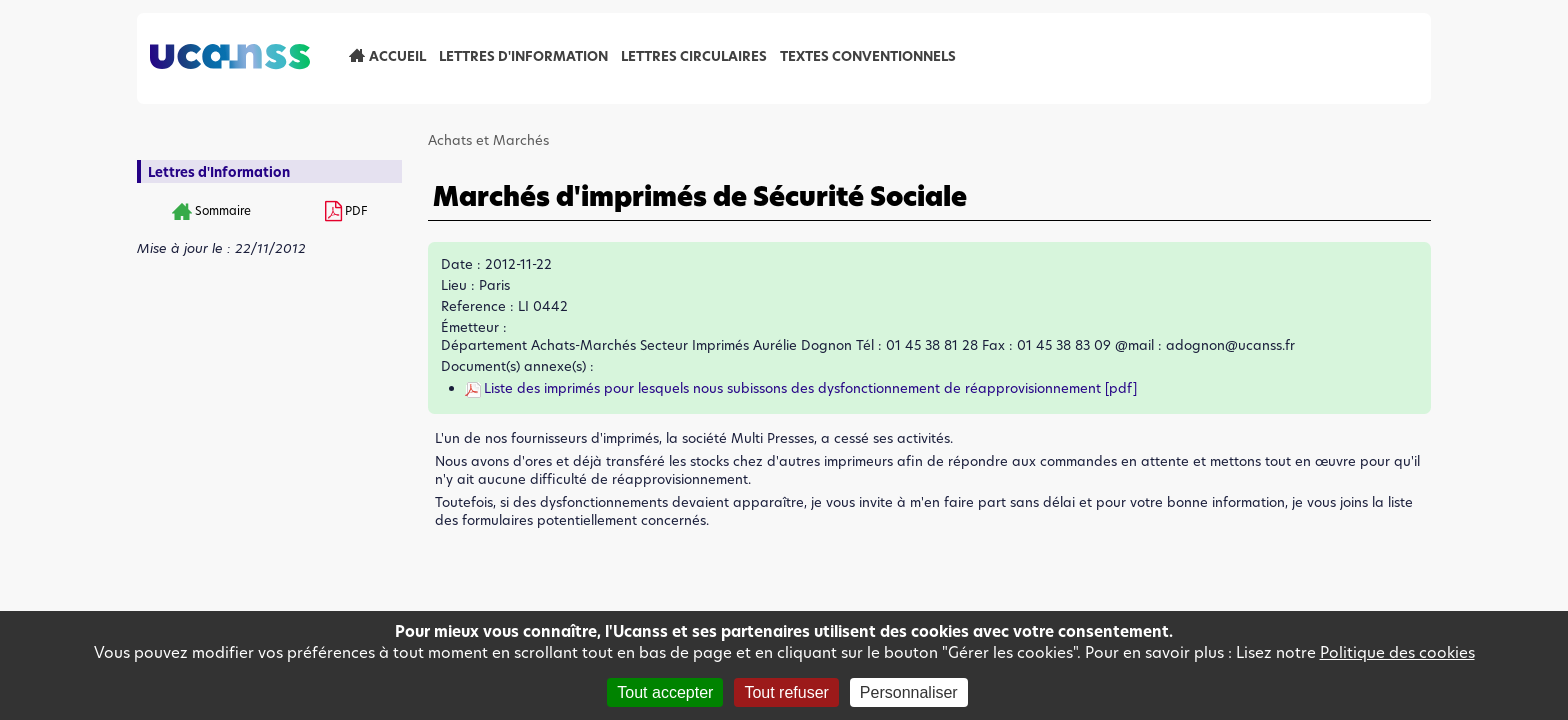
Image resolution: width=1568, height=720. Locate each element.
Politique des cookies (1397, 652)
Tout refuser (786, 692)
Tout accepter (665, 692)
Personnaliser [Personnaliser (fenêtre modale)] (909, 692)
